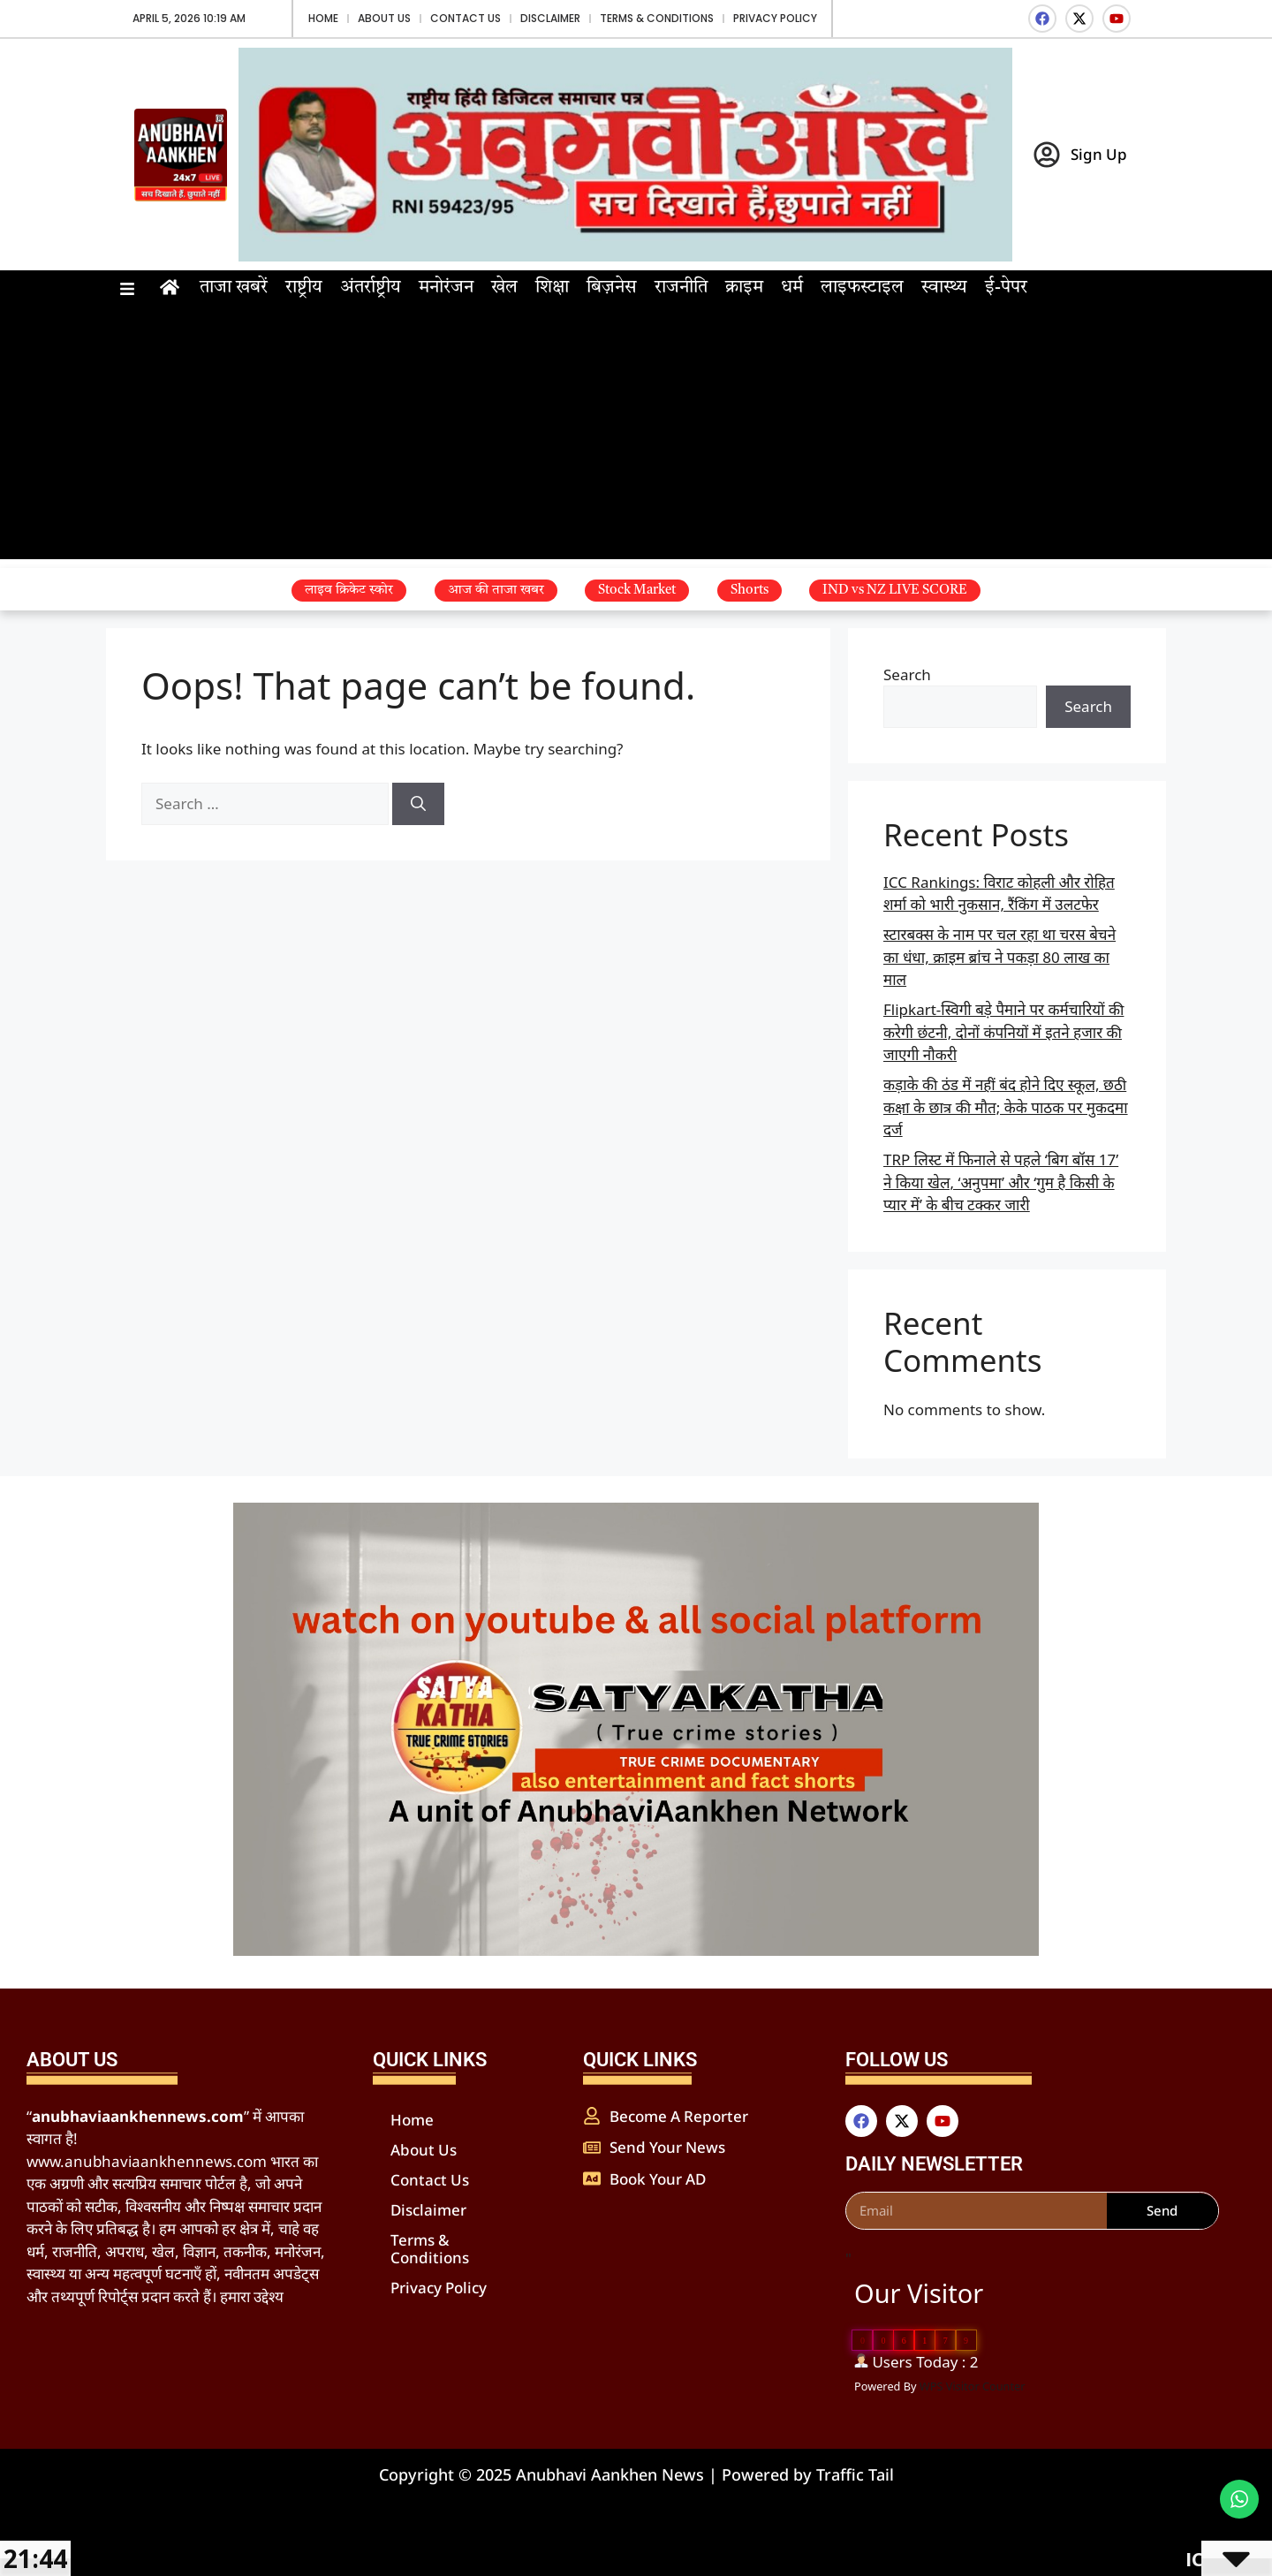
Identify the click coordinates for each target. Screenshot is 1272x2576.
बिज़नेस (612, 288)
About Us (384, 18)
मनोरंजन (446, 288)
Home (323, 18)
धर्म (792, 288)
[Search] (418, 804)
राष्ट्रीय (303, 288)
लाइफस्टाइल (862, 288)
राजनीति (681, 288)
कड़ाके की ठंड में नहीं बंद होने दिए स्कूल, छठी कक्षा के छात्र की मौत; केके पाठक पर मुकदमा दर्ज (1005, 1107)
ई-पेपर (1006, 288)
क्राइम (744, 288)
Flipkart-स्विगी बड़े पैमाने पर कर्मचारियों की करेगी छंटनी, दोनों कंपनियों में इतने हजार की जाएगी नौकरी (1003, 1031)
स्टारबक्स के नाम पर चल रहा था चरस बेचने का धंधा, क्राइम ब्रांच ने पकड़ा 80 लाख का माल (999, 956)
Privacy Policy (775, 18)
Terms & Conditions (657, 18)
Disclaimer (550, 18)
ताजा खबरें (234, 288)
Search (907, 674)
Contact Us (465, 18)
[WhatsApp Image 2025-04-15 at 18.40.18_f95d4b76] (636, 1950)
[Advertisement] (636, 435)
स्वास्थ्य (944, 288)
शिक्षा (552, 288)
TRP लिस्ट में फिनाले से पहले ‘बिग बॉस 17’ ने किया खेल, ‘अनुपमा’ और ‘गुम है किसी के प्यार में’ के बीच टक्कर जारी (1000, 1182)
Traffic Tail (855, 2474)
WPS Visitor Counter (973, 2386)
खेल (504, 288)
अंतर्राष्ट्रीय (370, 288)
